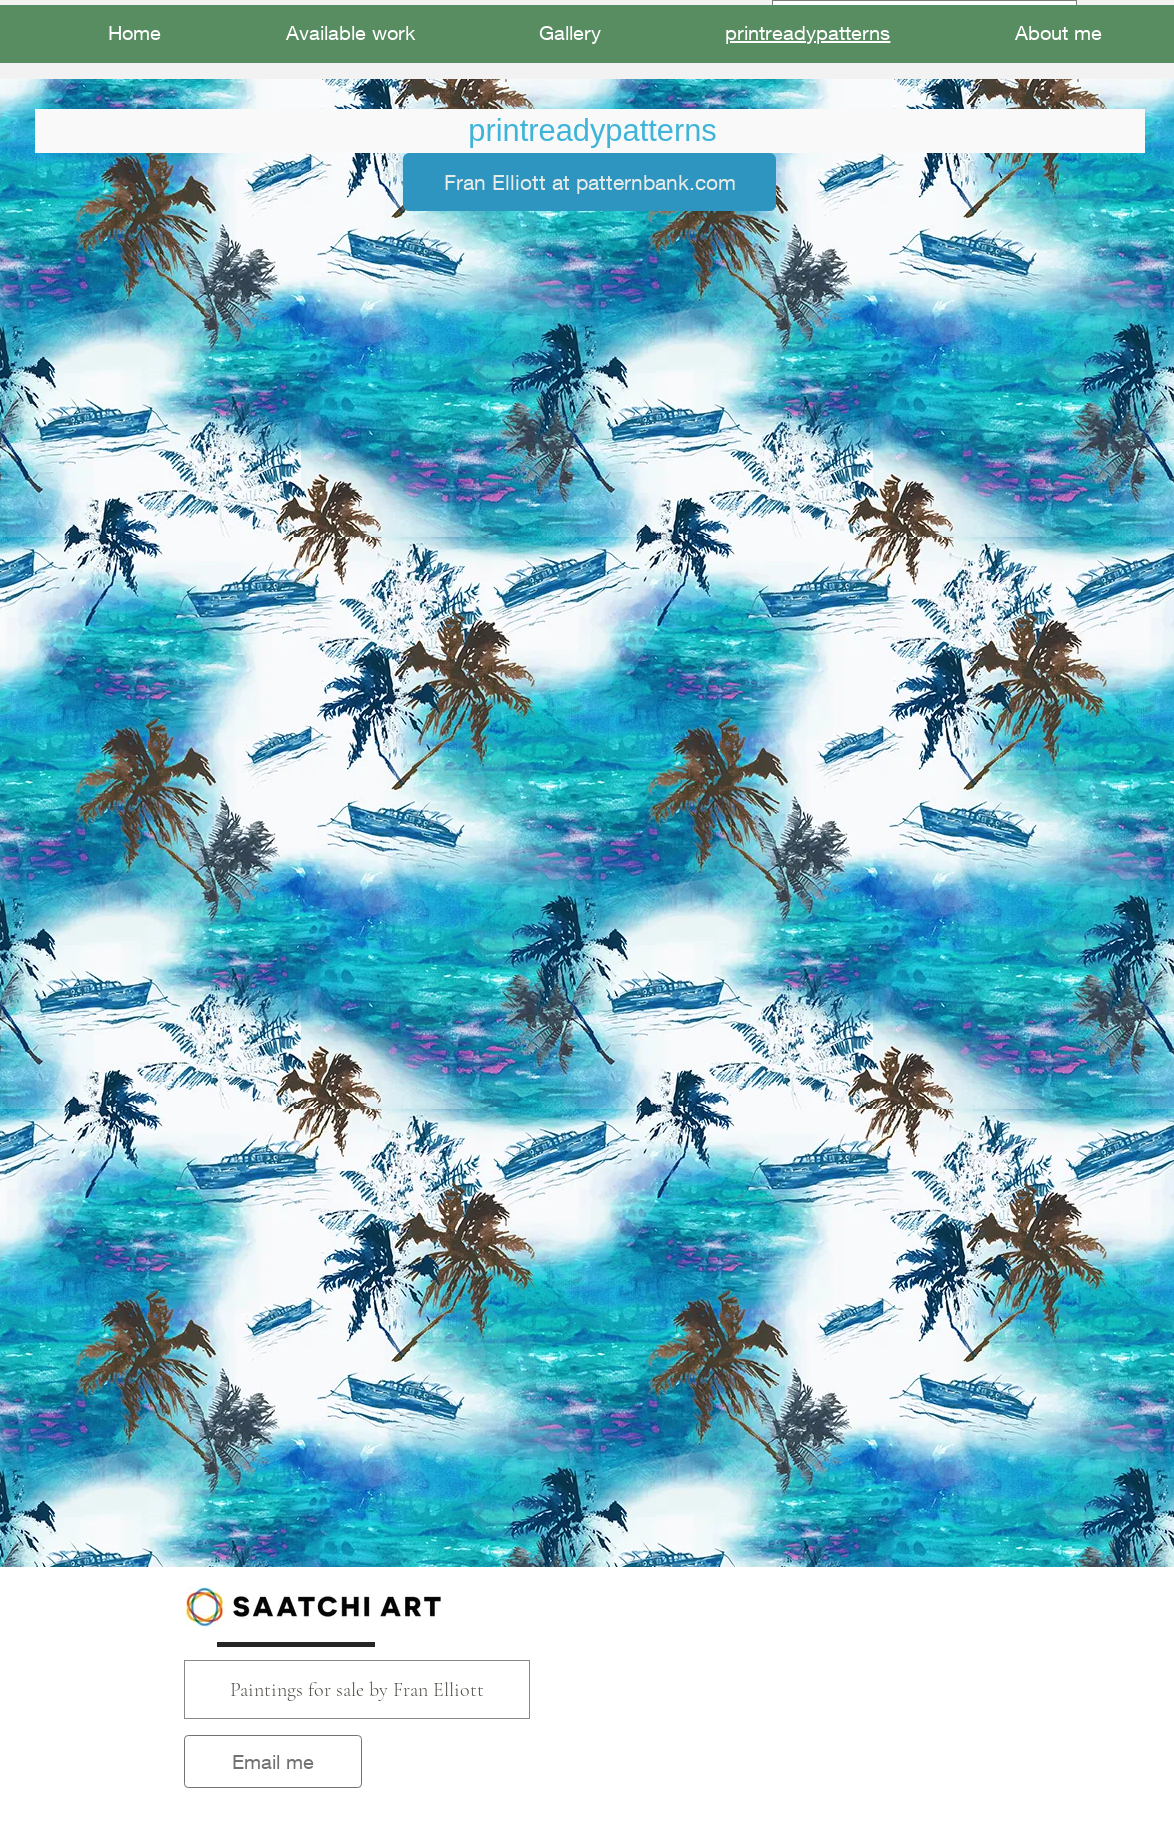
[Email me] (273, 1761)
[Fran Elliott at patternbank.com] (589, 182)
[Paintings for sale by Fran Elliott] (357, 1689)
